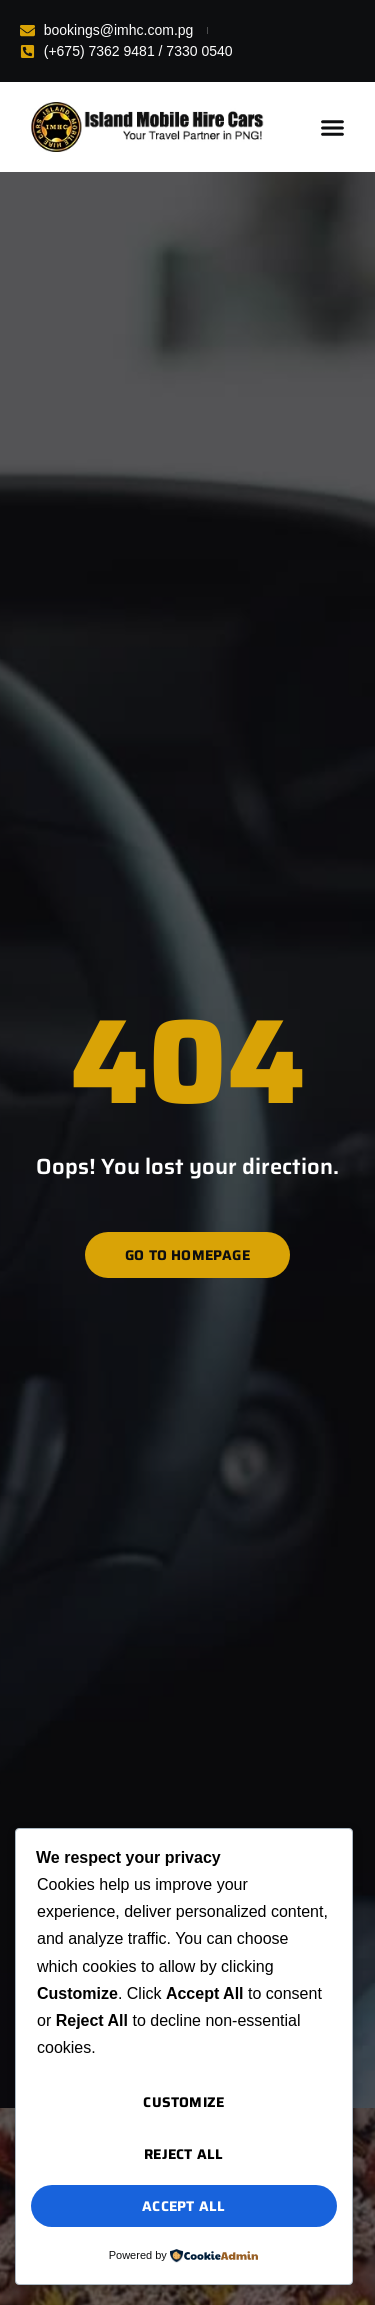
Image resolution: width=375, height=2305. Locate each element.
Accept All (183, 2206)
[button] (333, 127)
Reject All (183, 2154)
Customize (183, 2102)
